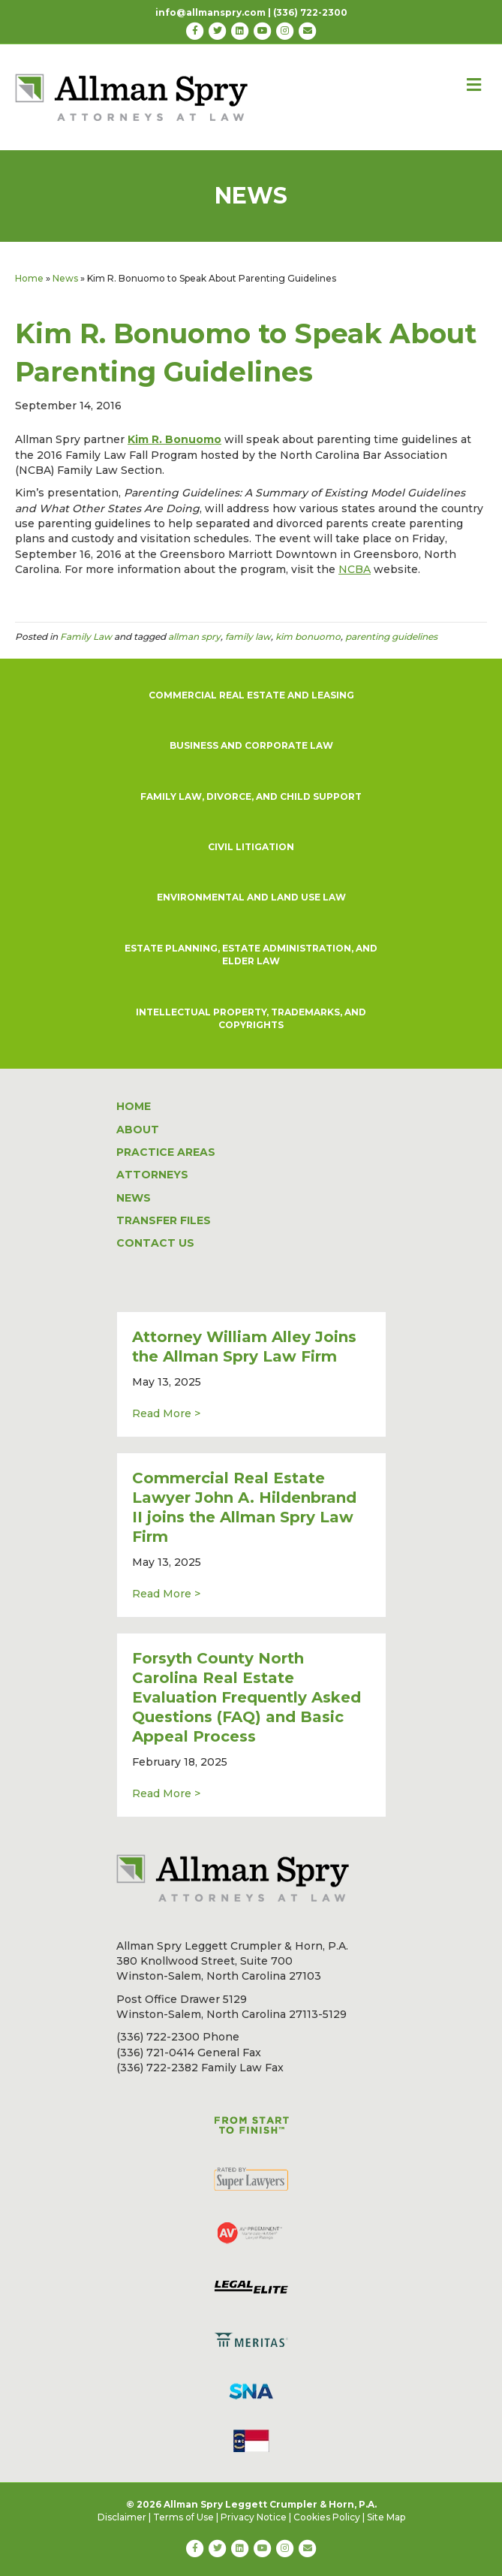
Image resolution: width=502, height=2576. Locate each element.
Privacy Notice (254, 2517)
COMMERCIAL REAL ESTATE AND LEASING (251, 695)
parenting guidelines (391, 636)
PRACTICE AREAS (165, 1152)
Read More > (166, 1412)
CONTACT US (155, 1243)
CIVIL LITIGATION (251, 846)
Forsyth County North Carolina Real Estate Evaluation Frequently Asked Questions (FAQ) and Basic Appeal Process (246, 1697)
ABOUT (137, 1129)
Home (29, 278)
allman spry (194, 636)
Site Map (386, 2517)
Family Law (86, 636)
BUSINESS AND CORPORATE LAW (251, 745)
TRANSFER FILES (163, 1220)
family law (248, 636)
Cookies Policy (326, 2517)
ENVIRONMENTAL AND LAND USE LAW (251, 897)
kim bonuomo (308, 636)
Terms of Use (183, 2517)
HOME (133, 1106)
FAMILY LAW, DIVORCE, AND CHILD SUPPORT (251, 796)
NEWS (133, 1198)
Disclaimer (122, 2517)
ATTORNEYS (152, 1174)
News (65, 278)
